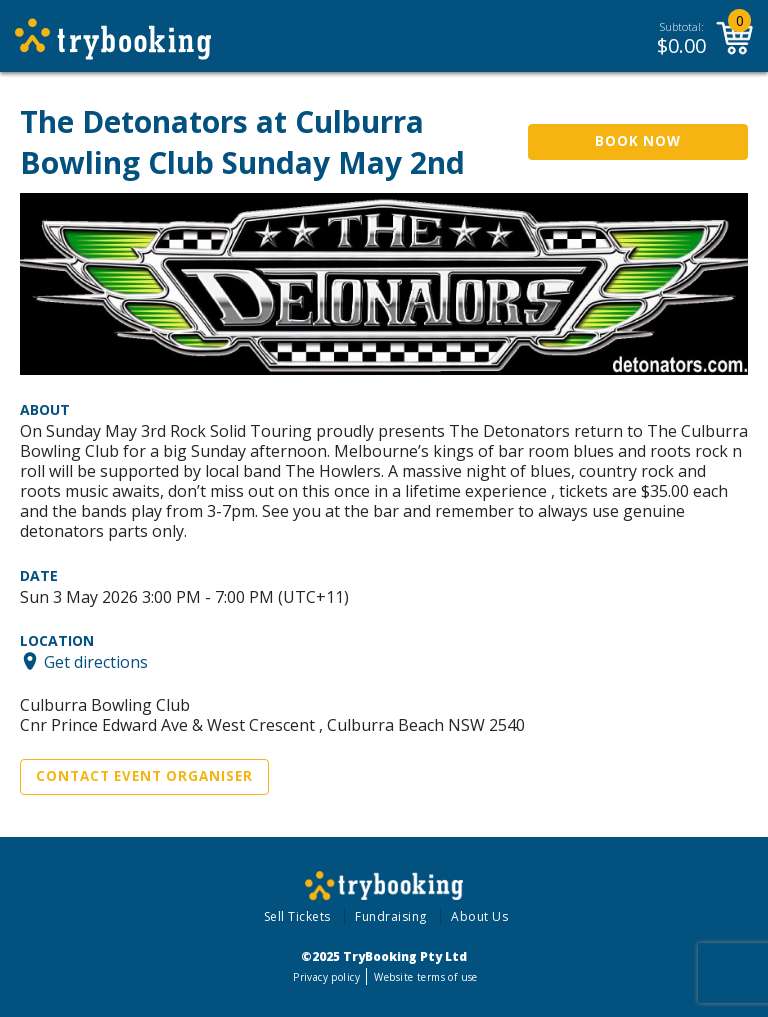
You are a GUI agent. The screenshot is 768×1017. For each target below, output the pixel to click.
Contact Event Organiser (144, 776)
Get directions (96, 661)
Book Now (638, 141)
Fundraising (391, 916)
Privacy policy (326, 977)
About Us (479, 916)
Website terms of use (425, 977)
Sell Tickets (297, 916)
